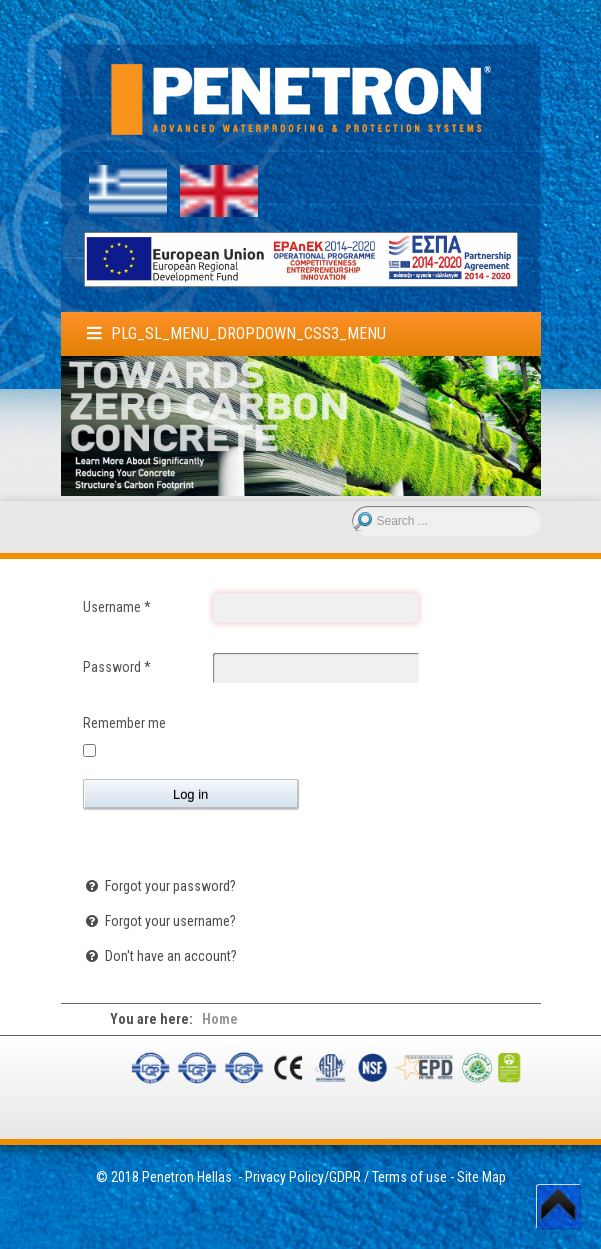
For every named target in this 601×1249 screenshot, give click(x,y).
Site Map (481, 1177)
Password (117, 667)
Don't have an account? (169, 956)
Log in (190, 794)
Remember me (124, 723)
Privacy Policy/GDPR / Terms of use (346, 1177)
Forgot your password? (169, 886)
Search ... (352, 506)
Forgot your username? (169, 921)
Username (117, 607)
